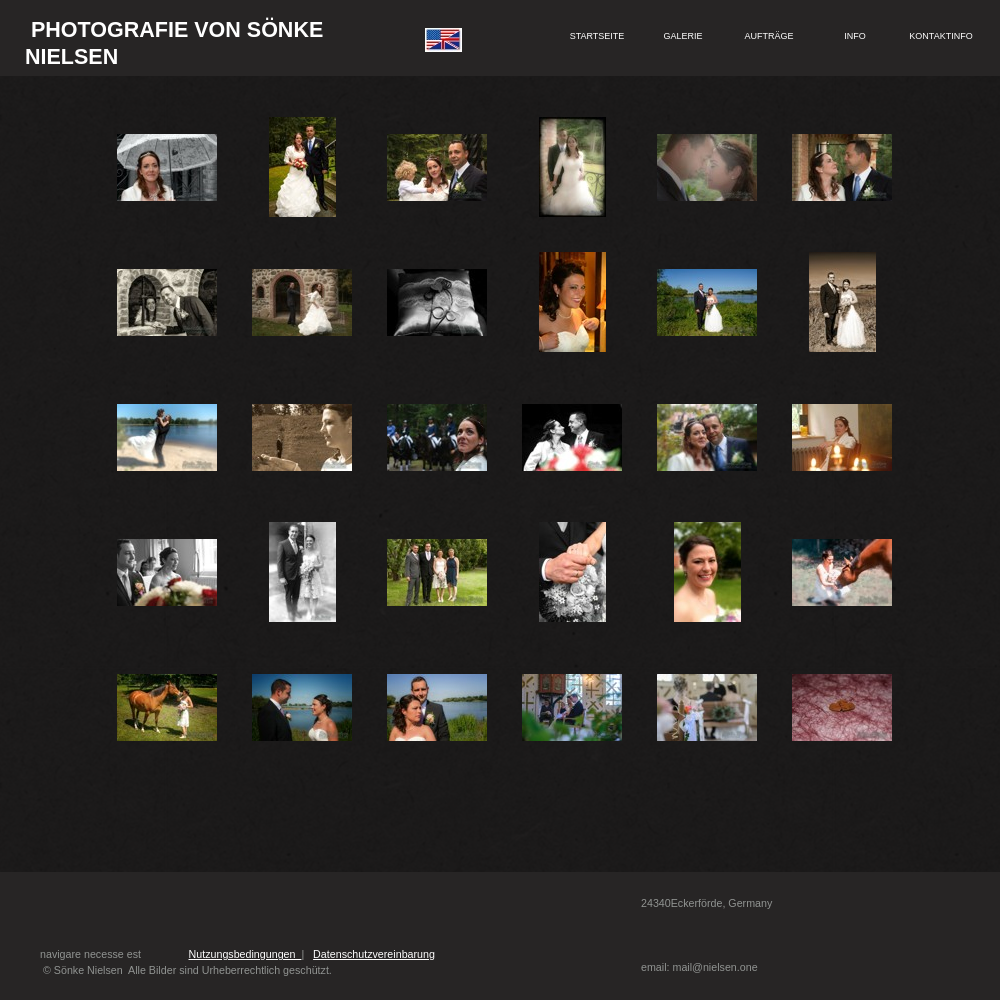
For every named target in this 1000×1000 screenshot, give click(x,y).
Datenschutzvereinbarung (374, 954)
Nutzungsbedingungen (245, 954)
